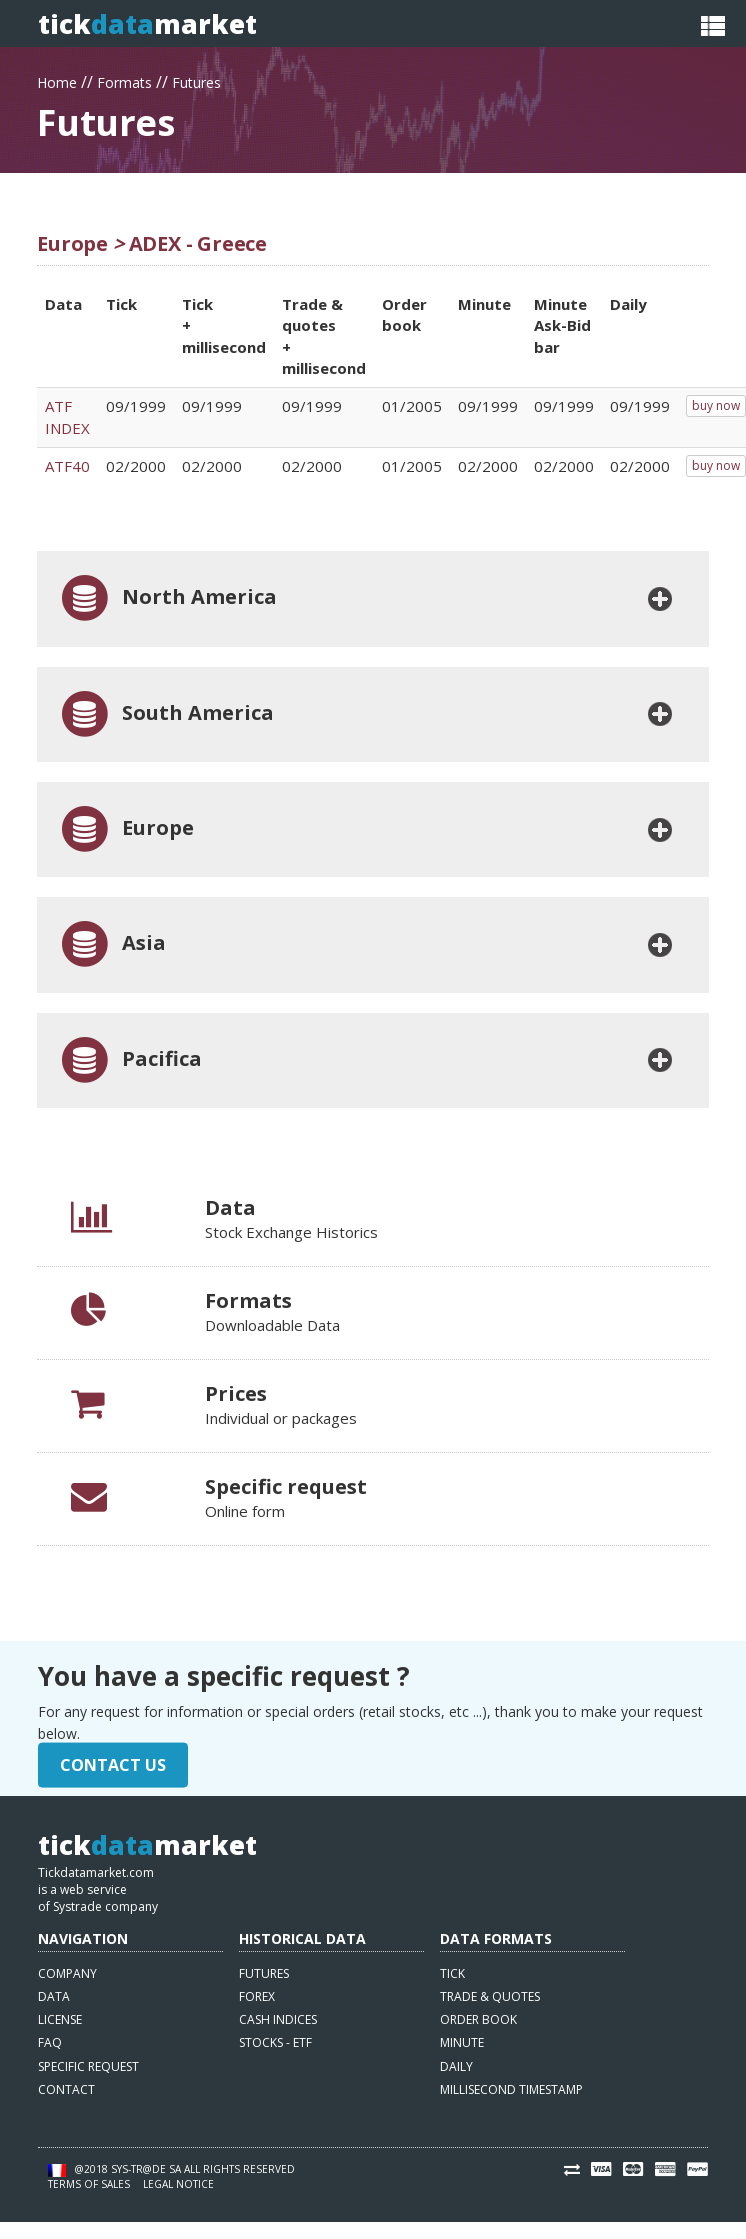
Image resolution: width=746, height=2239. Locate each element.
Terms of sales (89, 2184)
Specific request (88, 2066)
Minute (462, 2042)
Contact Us (113, 1765)
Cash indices (278, 2019)
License (60, 2019)
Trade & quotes (490, 1996)
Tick (452, 1973)
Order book (478, 2019)
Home (57, 80)
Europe (125, 829)
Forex (257, 1996)
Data (54, 1996)
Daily (456, 2066)
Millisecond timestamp (511, 2089)
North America (167, 598)
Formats (124, 80)
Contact (66, 2089)
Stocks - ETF (275, 2042)
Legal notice (178, 2184)
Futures (196, 80)
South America (165, 714)
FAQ (50, 2042)
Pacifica (129, 1060)
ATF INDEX (67, 416)
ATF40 (67, 466)
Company (67, 1973)
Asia (111, 944)
